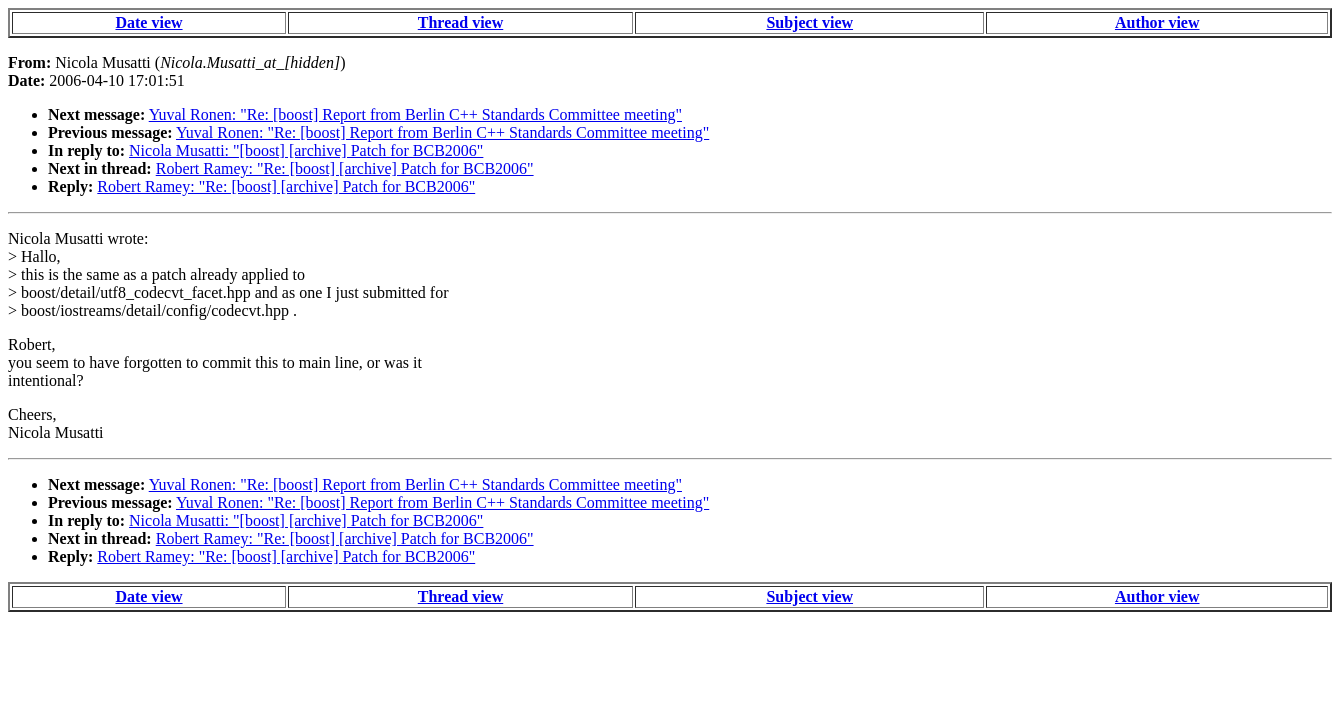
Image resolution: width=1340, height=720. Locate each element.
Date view (148, 22)
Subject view (809, 22)
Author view (1157, 22)
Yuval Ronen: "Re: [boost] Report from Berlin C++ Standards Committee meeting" (415, 114)
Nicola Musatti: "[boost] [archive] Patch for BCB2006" (306, 150)
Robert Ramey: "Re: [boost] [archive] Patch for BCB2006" (345, 168)
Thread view (460, 22)
